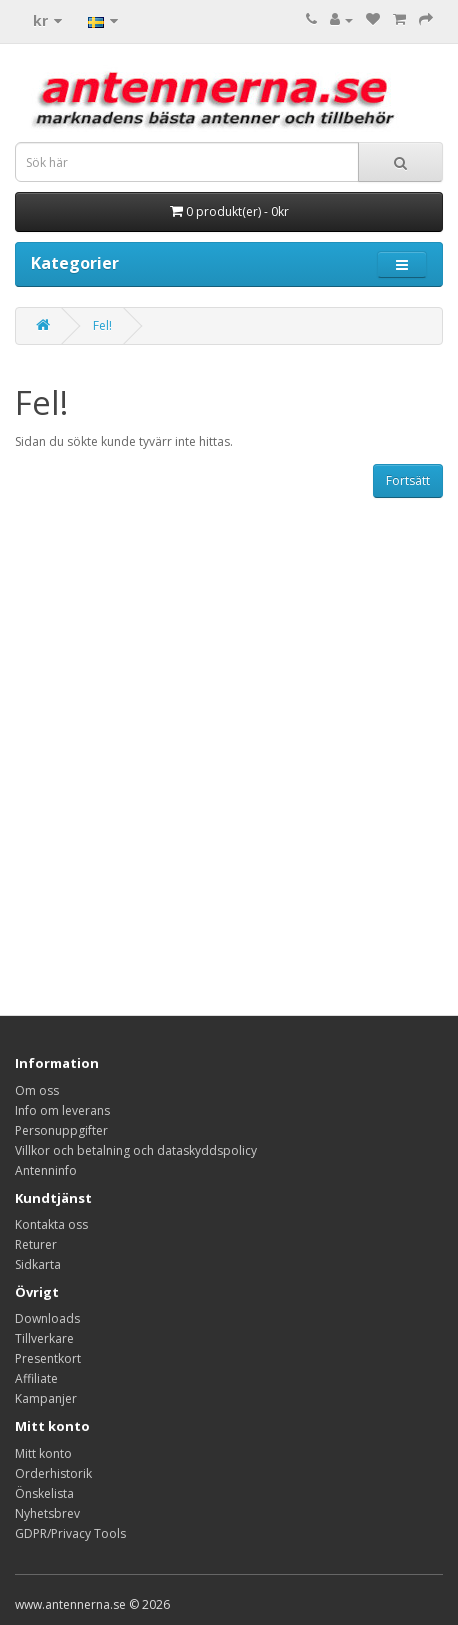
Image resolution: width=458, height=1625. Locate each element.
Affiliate (36, 1378)
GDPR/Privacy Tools (70, 1533)
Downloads (47, 1318)
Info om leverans (62, 1110)
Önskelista (44, 1493)
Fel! (102, 325)
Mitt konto (43, 1453)
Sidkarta (38, 1264)
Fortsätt (408, 480)
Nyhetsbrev (47, 1513)
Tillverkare (44, 1338)
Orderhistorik (53, 1473)
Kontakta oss (51, 1224)
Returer (36, 1244)
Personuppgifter (61, 1130)
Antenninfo (46, 1170)
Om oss (37, 1090)
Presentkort (48, 1358)
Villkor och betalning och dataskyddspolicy (136, 1150)
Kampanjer (46, 1398)
